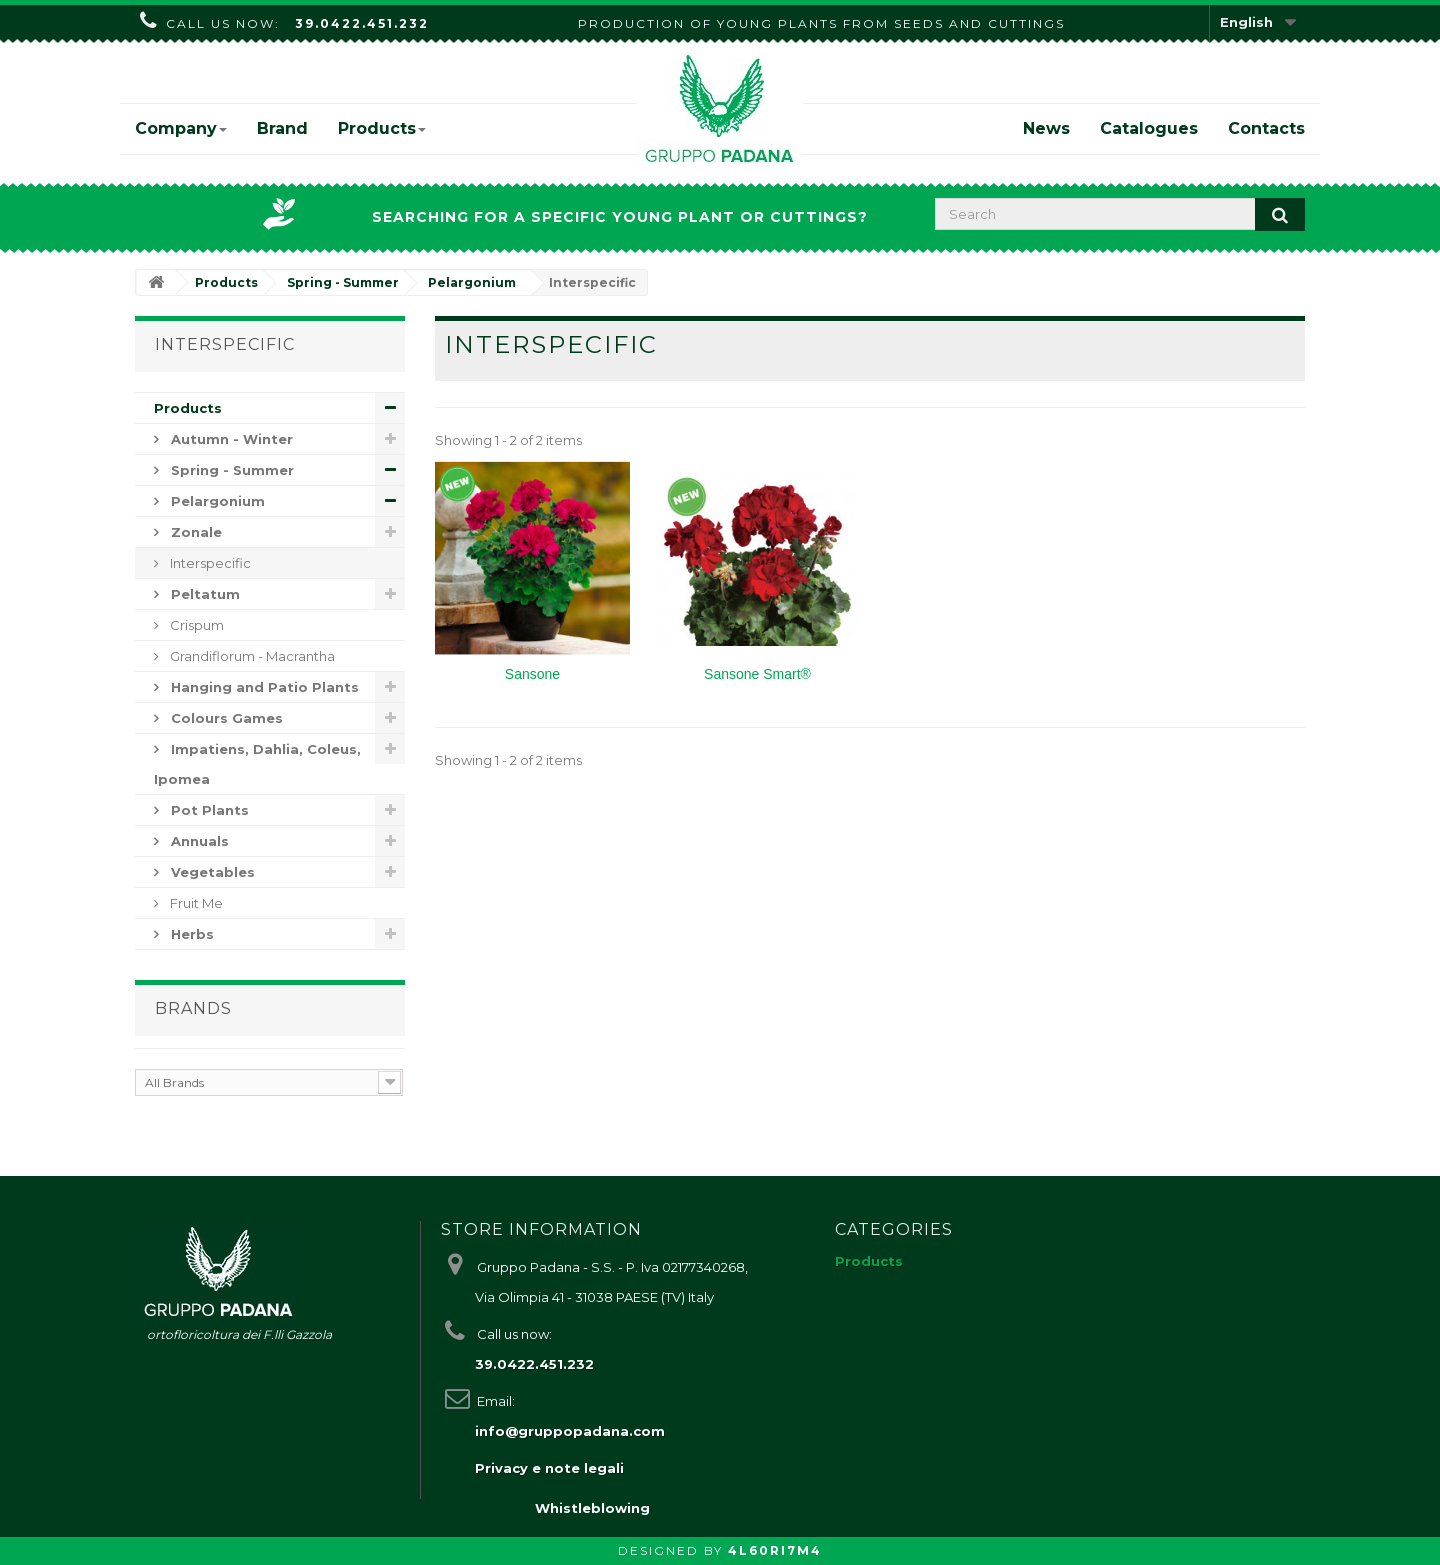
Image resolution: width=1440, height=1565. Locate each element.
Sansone (532, 674)
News (1046, 128)
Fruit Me (195, 903)
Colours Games (225, 718)
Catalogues (1149, 128)
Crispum (195, 625)
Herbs (190, 934)
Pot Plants (208, 810)
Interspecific (209, 563)
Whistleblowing (592, 1508)
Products (382, 128)
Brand (282, 128)
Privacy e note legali (549, 1468)
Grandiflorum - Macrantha (251, 656)
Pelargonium (216, 501)
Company (181, 128)
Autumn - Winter (230, 439)
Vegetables (211, 872)
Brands (193, 1008)
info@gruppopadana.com (570, 1431)
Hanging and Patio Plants (263, 687)
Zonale (194, 532)
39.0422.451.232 (362, 23)
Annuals (198, 841)
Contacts (1266, 128)
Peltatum (203, 594)
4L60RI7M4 (775, 1550)
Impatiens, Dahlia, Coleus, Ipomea (257, 764)
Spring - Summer (230, 470)
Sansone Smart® (757, 674)
